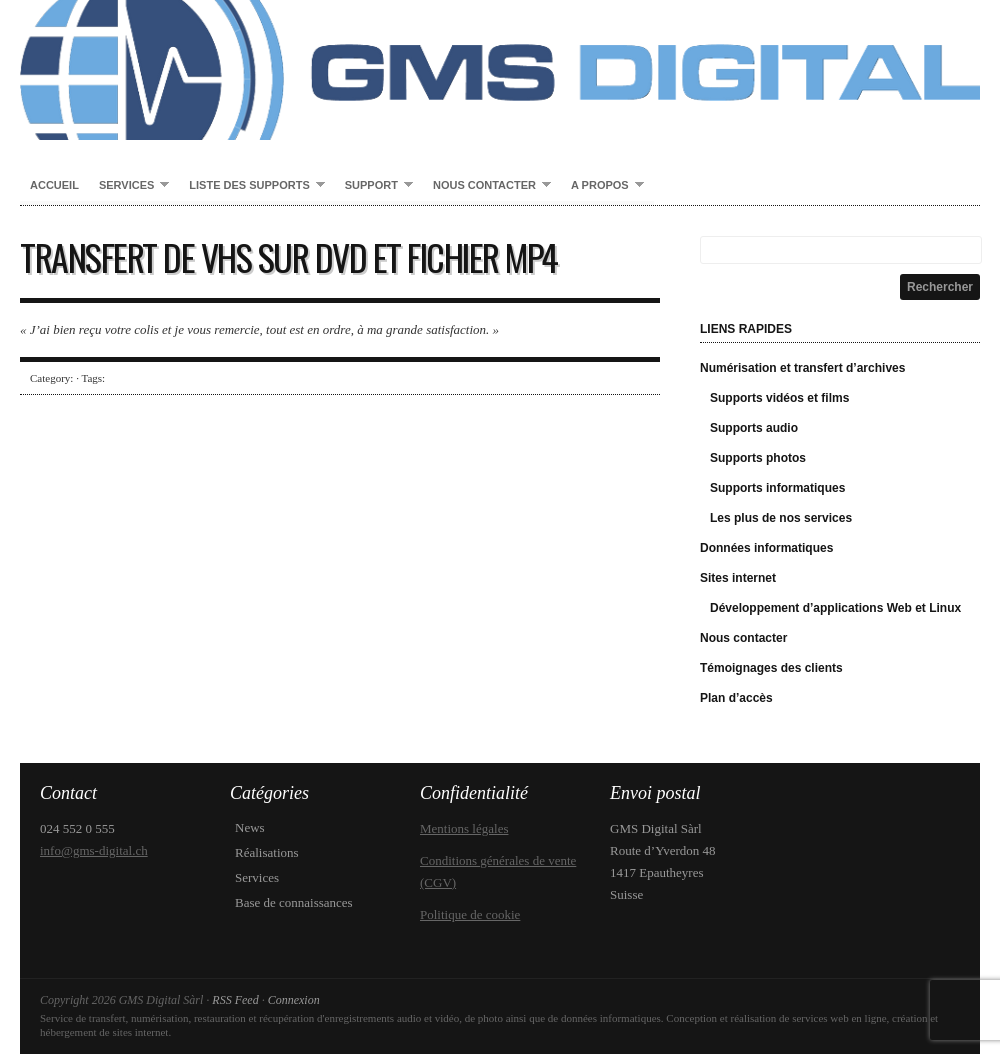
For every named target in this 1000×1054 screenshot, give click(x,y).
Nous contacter (487, 186)
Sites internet (738, 578)
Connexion (294, 1000)
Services (129, 186)
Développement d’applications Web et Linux (835, 608)
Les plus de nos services (781, 518)
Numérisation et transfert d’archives (802, 368)
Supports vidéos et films (779, 398)
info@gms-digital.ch (94, 850)
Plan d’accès (736, 698)
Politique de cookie (470, 914)
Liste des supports (251, 186)
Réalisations (267, 852)
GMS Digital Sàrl (500, 70)
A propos (602, 186)
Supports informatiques (777, 488)
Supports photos (758, 458)
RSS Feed (235, 1000)
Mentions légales (464, 828)
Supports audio (754, 428)
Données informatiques (766, 548)
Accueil (54, 185)
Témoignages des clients (771, 668)
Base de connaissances (294, 902)
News (250, 827)
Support (374, 186)
